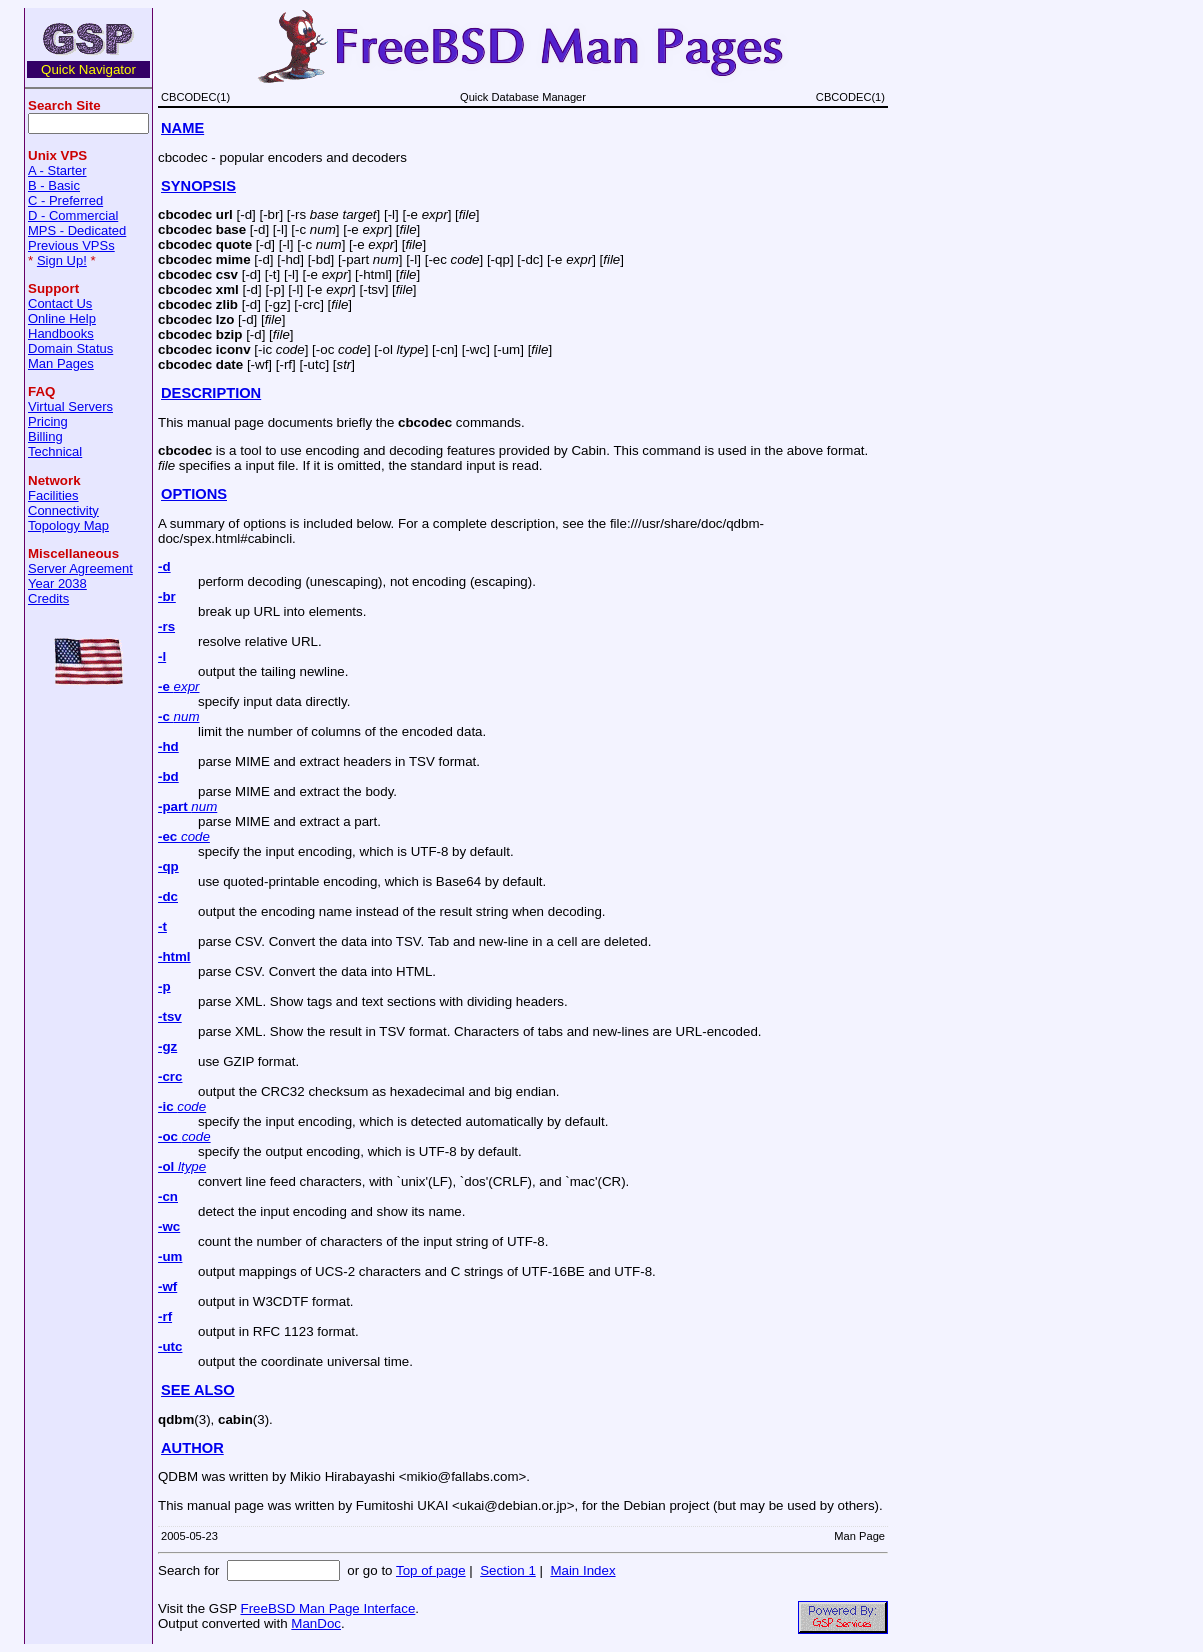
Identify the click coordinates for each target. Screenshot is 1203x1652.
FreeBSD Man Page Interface (327, 1608)
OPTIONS (194, 494)
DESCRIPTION (211, 393)
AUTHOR (192, 1448)
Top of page (431, 1570)
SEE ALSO (198, 1390)
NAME (182, 128)
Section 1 (508, 1570)
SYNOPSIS (198, 186)
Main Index (582, 1570)
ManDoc (316, 1623)
